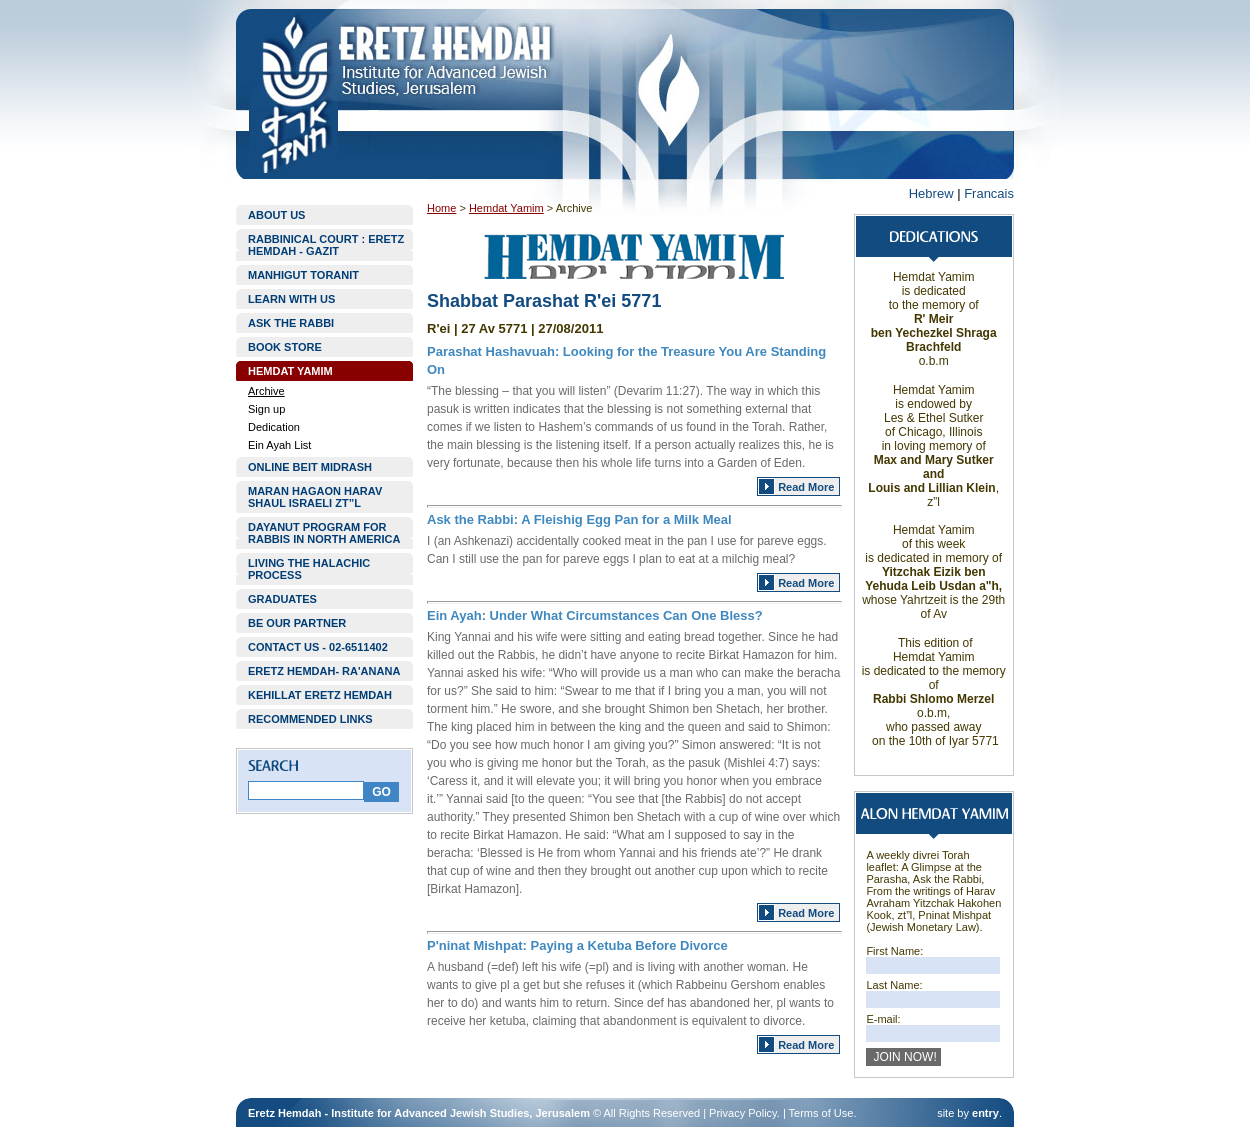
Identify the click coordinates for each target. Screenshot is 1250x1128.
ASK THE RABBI (291, 323)
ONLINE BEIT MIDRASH (310, 467)
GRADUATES (282, 599)
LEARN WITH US (291, 299)
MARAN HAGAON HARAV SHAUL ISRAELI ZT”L (315, 497)
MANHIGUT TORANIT (303, 275)
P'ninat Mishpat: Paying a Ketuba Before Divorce (577, 945)
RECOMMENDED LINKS (310, 719)
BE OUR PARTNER (297, 623)
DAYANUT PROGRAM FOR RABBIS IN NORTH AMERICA (324, 533)
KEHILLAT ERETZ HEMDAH (320, 695)
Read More (806, 487)
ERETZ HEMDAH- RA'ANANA (324, 671)
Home (441, 208)
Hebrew (931, 193)
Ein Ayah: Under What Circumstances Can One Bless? (595, 615)
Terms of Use (821, 1113)
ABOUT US (276, 215)
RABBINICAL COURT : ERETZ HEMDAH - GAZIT (326, 245)
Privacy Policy (743, 1113)
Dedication (274, 427)
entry (985, 1113)
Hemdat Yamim (506, 208)
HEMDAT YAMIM (290, 371)
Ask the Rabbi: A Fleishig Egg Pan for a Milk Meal (579, 519)
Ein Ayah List (279, 445)
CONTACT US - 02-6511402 (318, 647)
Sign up (266, 409)
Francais (989, 193)
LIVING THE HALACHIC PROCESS (309, 569)
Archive (266, 391)
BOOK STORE (285, 347)
